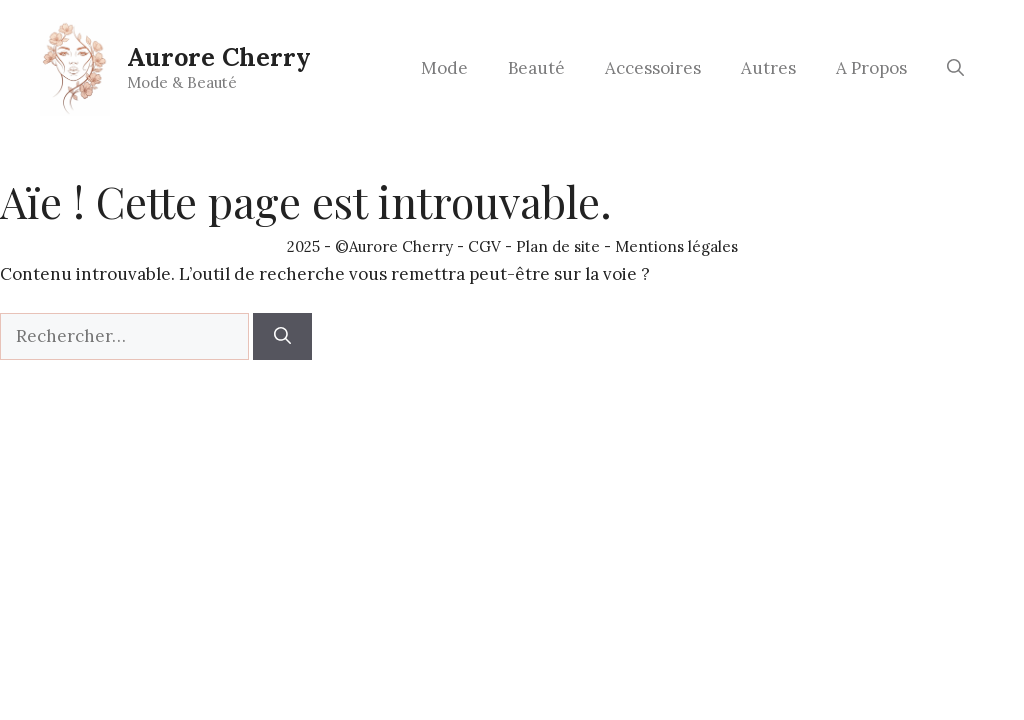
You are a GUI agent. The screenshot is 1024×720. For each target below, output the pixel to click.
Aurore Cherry (219, 57)
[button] (955, 68)
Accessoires (653, 68)
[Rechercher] (282, 337)
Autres (768, 68)
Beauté (536, 68)
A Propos (871, 68)
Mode (444, 68)
